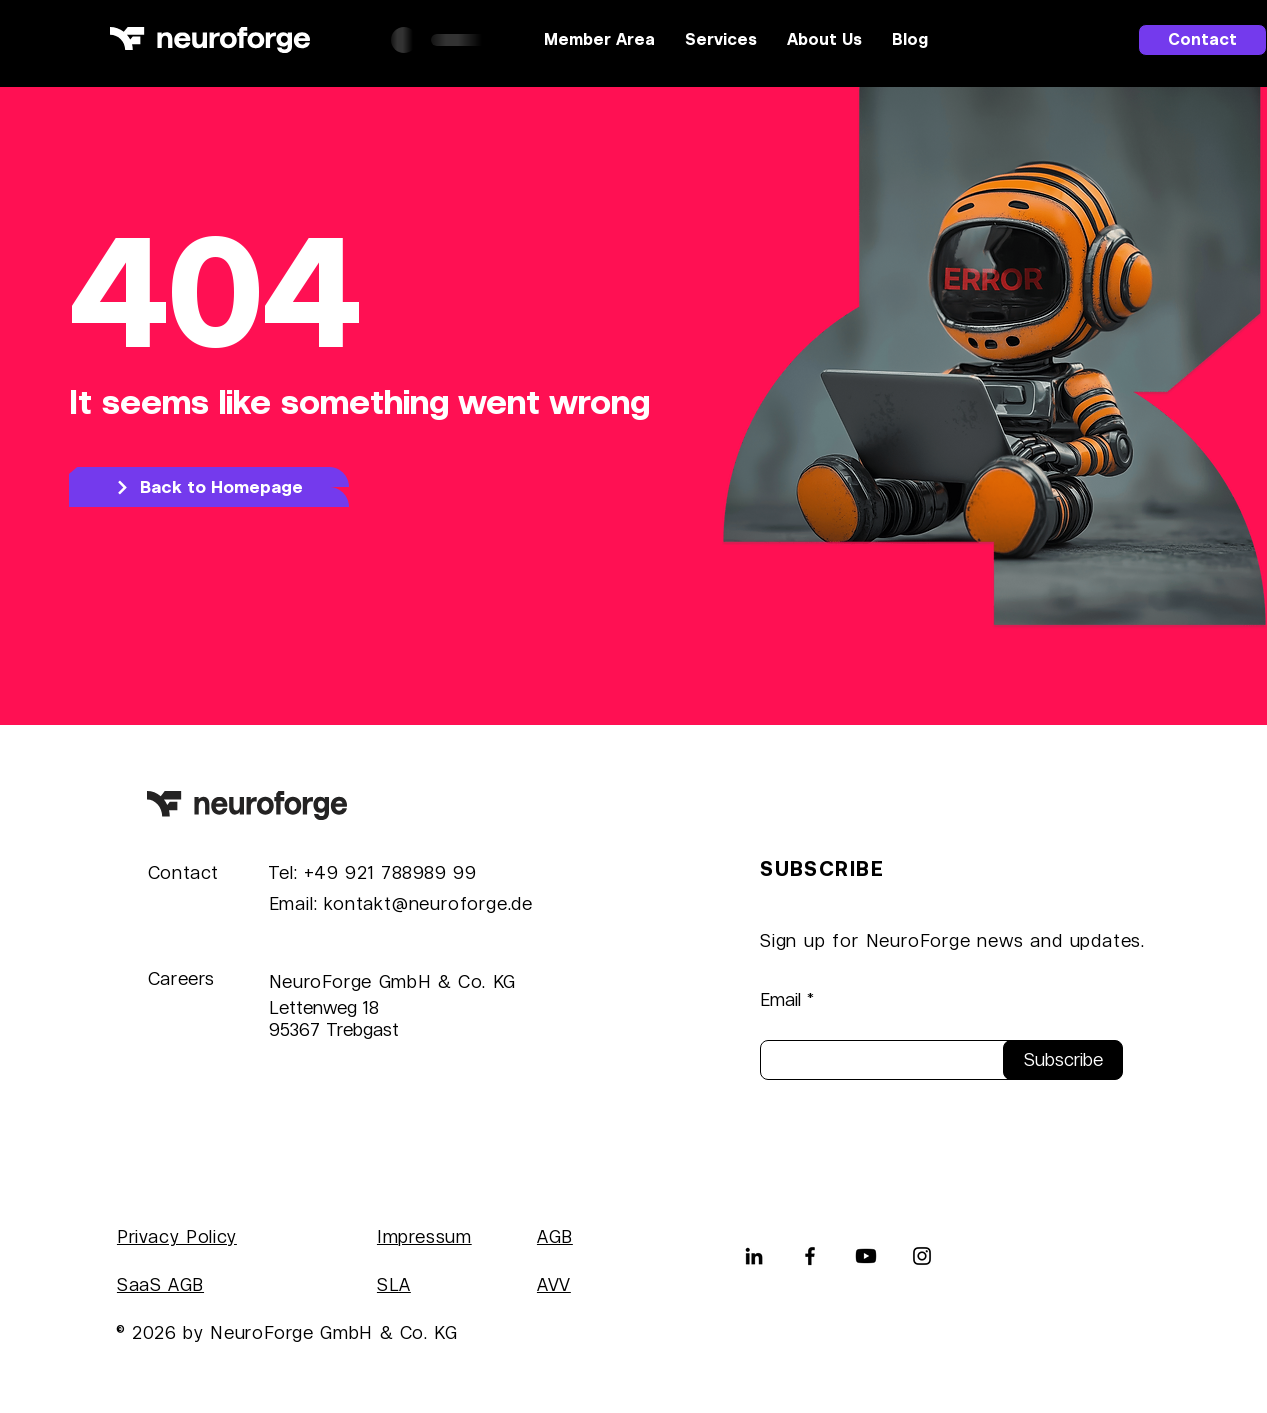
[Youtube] (866, 1256)
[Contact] (1202, 40)
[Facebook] (810, 1256)
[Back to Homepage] (209, 487)
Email (780, 1000)
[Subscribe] (1063, 1060)
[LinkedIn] (754, 1256)
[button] (721, 40)
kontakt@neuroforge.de (428, 903)
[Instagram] (922, 1256)
